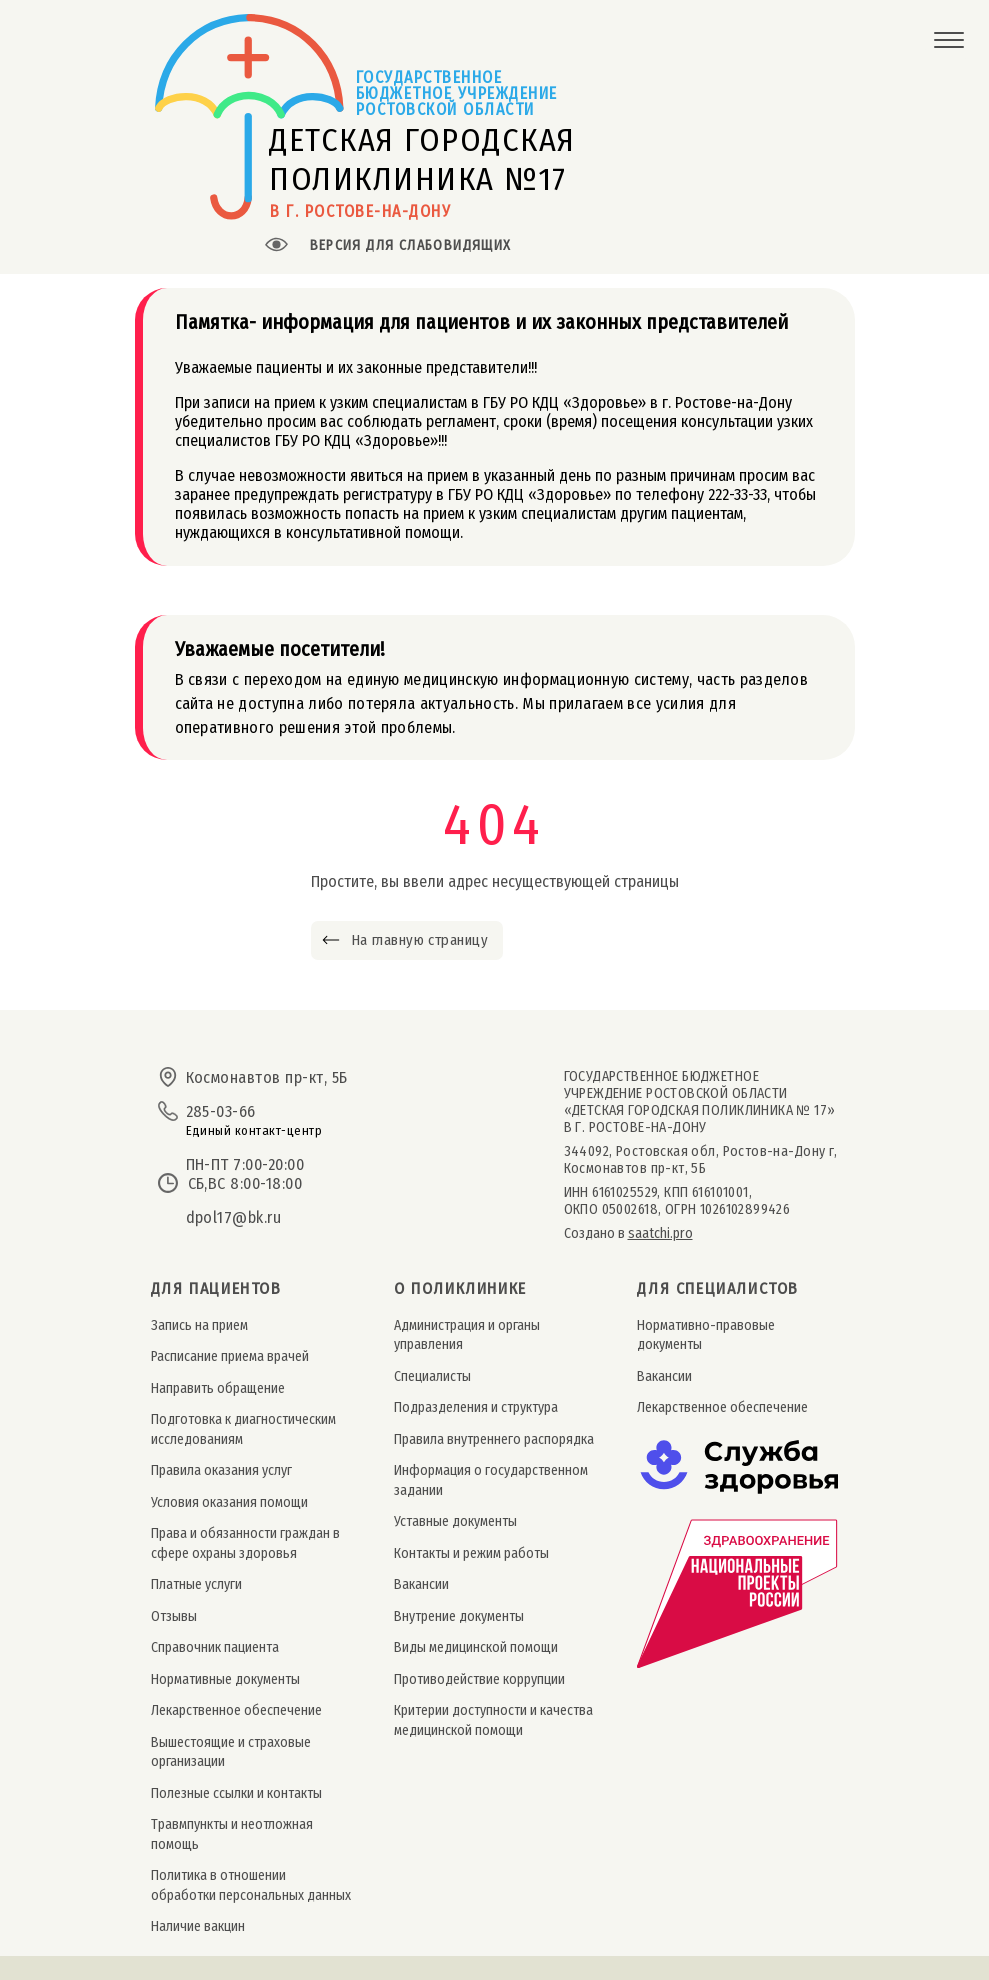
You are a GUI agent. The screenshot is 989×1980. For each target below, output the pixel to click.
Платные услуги (196, 1584)
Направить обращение (218, 1388)
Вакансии (421, 1584)
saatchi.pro (660, 1233)
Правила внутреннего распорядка (494, 1439)
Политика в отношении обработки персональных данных (251, 1885)
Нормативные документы (225, 1679)
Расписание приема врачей (230, 1356)
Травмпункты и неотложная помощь (232, 1834)
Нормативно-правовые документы (706, 1335)
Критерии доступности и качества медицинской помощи (493, 1720)
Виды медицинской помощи (476, 1647)
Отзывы (174, 1616)
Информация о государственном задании (491, 1480)
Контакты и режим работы (471, 1553)
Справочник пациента (215, 1647)
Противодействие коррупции (479, 1679)
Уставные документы (455, 1521)
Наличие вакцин (198, 1926)
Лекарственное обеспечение (236, 1710)
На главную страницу (419, 940)
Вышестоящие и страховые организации (231, 1752)
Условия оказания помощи (229, 1502)
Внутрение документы (459, 1616)
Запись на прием (199, 1325)
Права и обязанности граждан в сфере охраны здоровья (245, 1543)
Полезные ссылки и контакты (236, 1793)
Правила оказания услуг (221, 1470)
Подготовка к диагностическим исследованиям (243, 1429)
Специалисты (432, 1376)
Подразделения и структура (476, 1407)
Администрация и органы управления (467, 1335)
